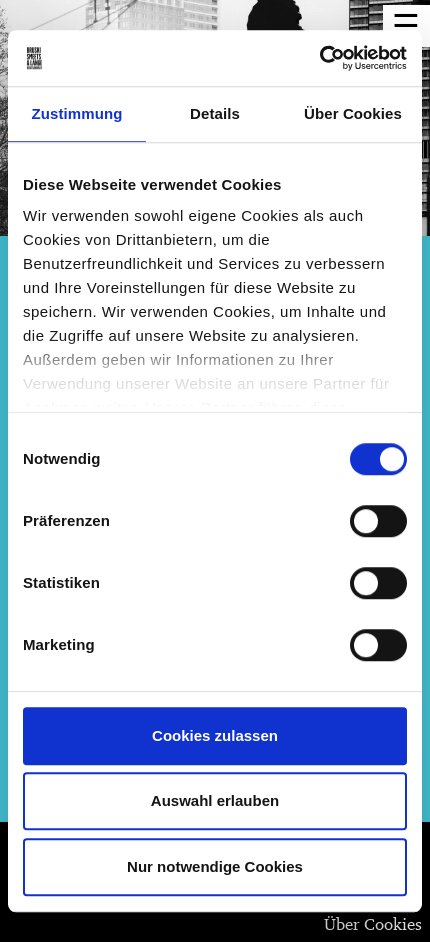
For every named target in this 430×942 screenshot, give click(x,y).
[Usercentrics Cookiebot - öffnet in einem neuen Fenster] (319, 58)
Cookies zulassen (215, 735)
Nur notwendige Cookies (215, 866)
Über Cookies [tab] (353, 113)
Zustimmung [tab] (77, 113)
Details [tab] (215, 113)
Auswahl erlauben (215, 800)
